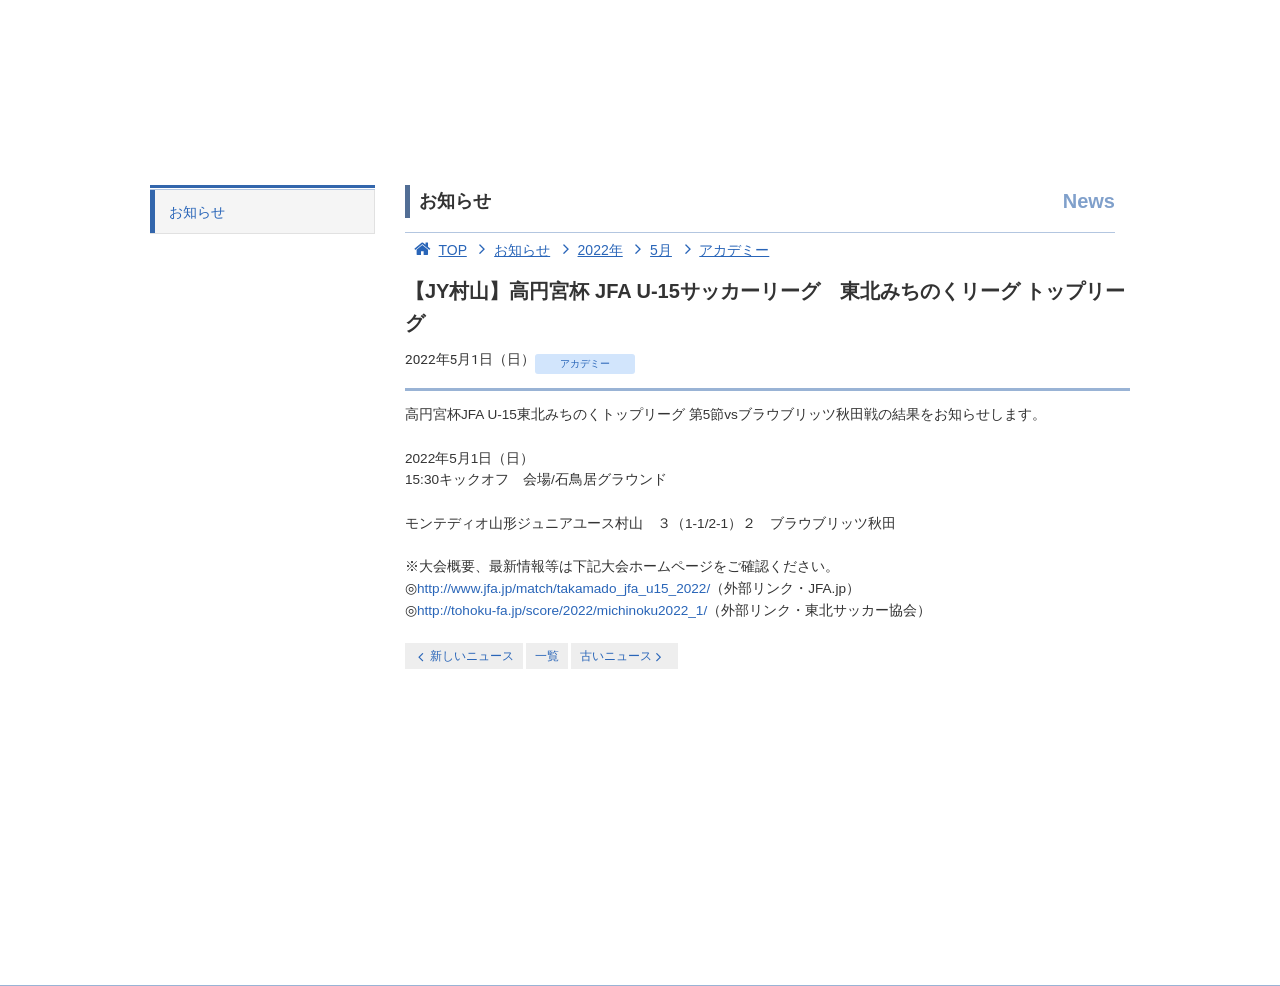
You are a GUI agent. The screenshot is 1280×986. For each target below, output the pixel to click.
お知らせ (197, 212)
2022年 (588, 250)
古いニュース (622, 656)
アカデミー (723, 250)
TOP (436, 250)
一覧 (547, 656)
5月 (649, 250)
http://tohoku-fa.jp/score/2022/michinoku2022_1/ (562, 610)
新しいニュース (464, 656)
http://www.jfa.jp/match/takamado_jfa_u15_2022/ (563, 588)
